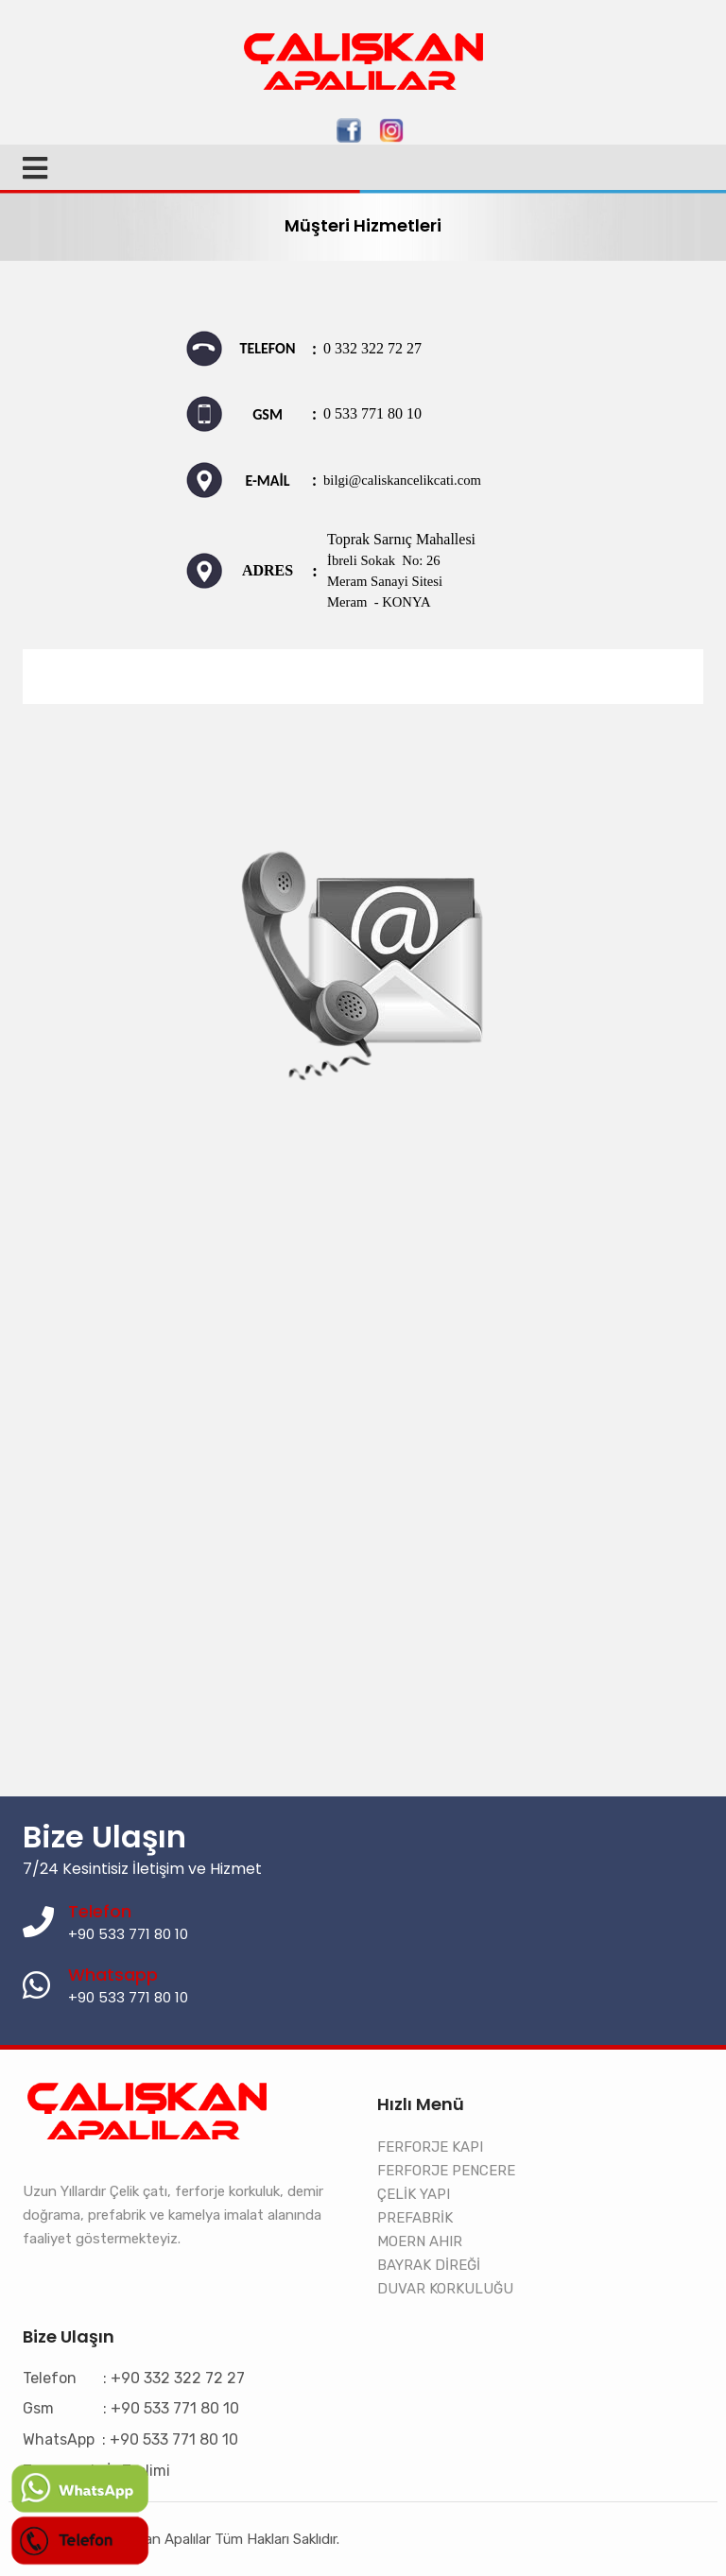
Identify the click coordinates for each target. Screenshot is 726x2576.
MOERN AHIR (419, 2241)
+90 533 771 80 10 (128, 1997)
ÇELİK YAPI (413, 2194)
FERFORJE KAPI (430, 2146)
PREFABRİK (415, 2217)
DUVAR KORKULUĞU (445, 2288)
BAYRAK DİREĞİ (428, 2265)
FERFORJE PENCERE (446, 2170)
